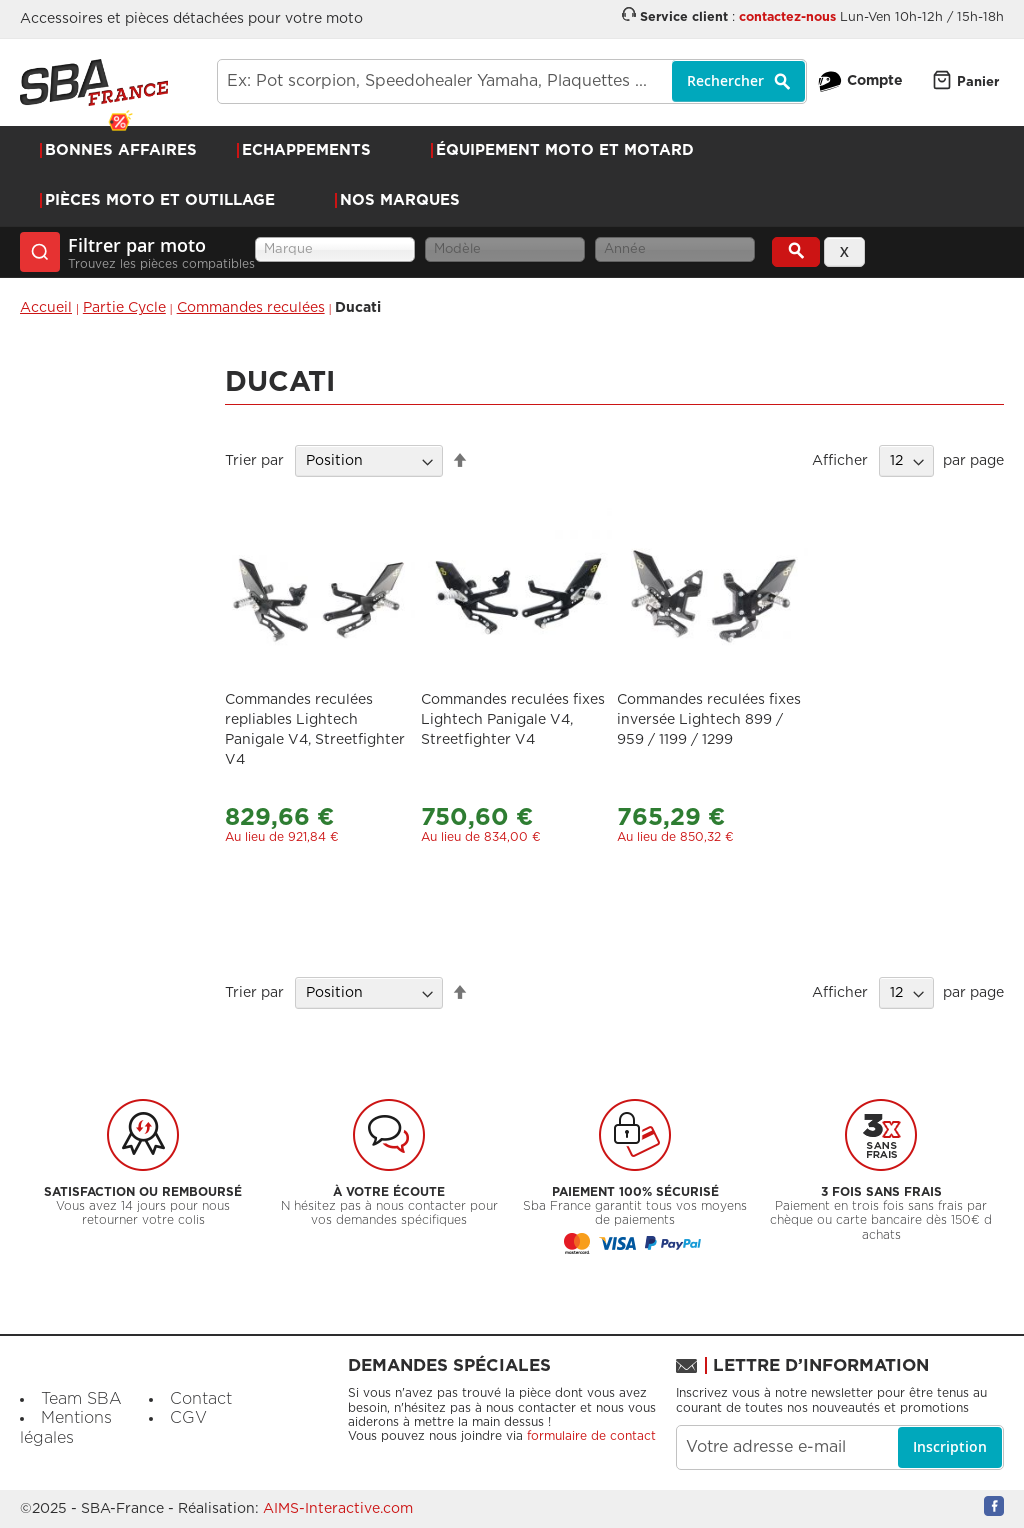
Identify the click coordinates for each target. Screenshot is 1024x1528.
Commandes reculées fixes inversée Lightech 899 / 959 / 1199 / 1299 (709, 720)
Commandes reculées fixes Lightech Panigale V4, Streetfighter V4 (513, 720)
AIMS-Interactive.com (338, 1509)
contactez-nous (787, 17)
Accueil (46, 308)
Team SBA (81, 1399)
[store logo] (94, 82)
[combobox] (512, 81)
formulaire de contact (591, 1436)
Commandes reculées (251, 308)
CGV (188, 1418)
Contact (201, 1399)
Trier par (254, 461)
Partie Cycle (124, 308)
